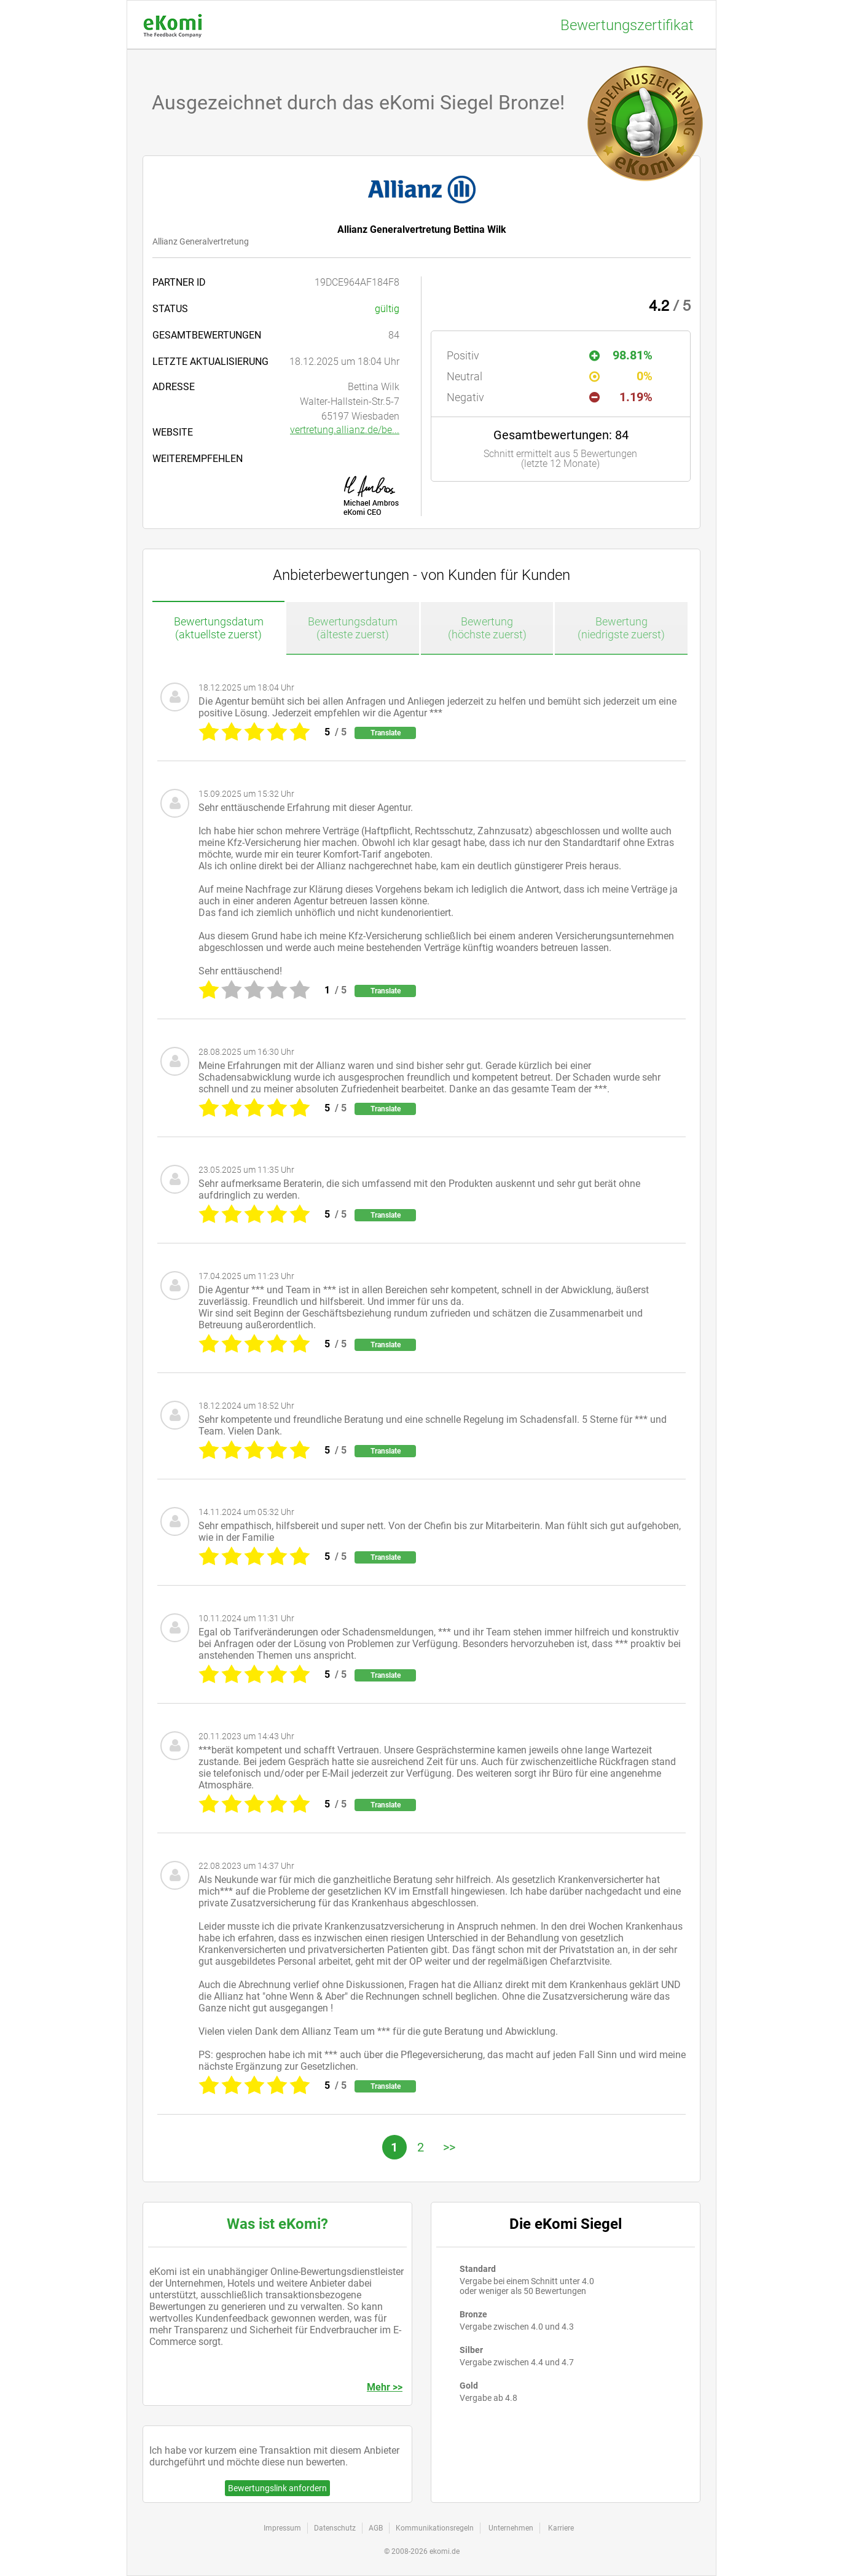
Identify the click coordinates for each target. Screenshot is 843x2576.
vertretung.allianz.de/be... (344, 430)
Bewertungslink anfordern (277, 2488)
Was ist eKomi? (277, 2224)
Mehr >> (384, 2387)
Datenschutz (335, 2528)
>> (449, 2147)
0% (621, 376)
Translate (386, 733)
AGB (376, 2528)
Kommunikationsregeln (435, 2528)
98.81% (621, 355)
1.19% (621, 397)
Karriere (561, 2528)
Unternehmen (510, 2528)
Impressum (282, 2528)
